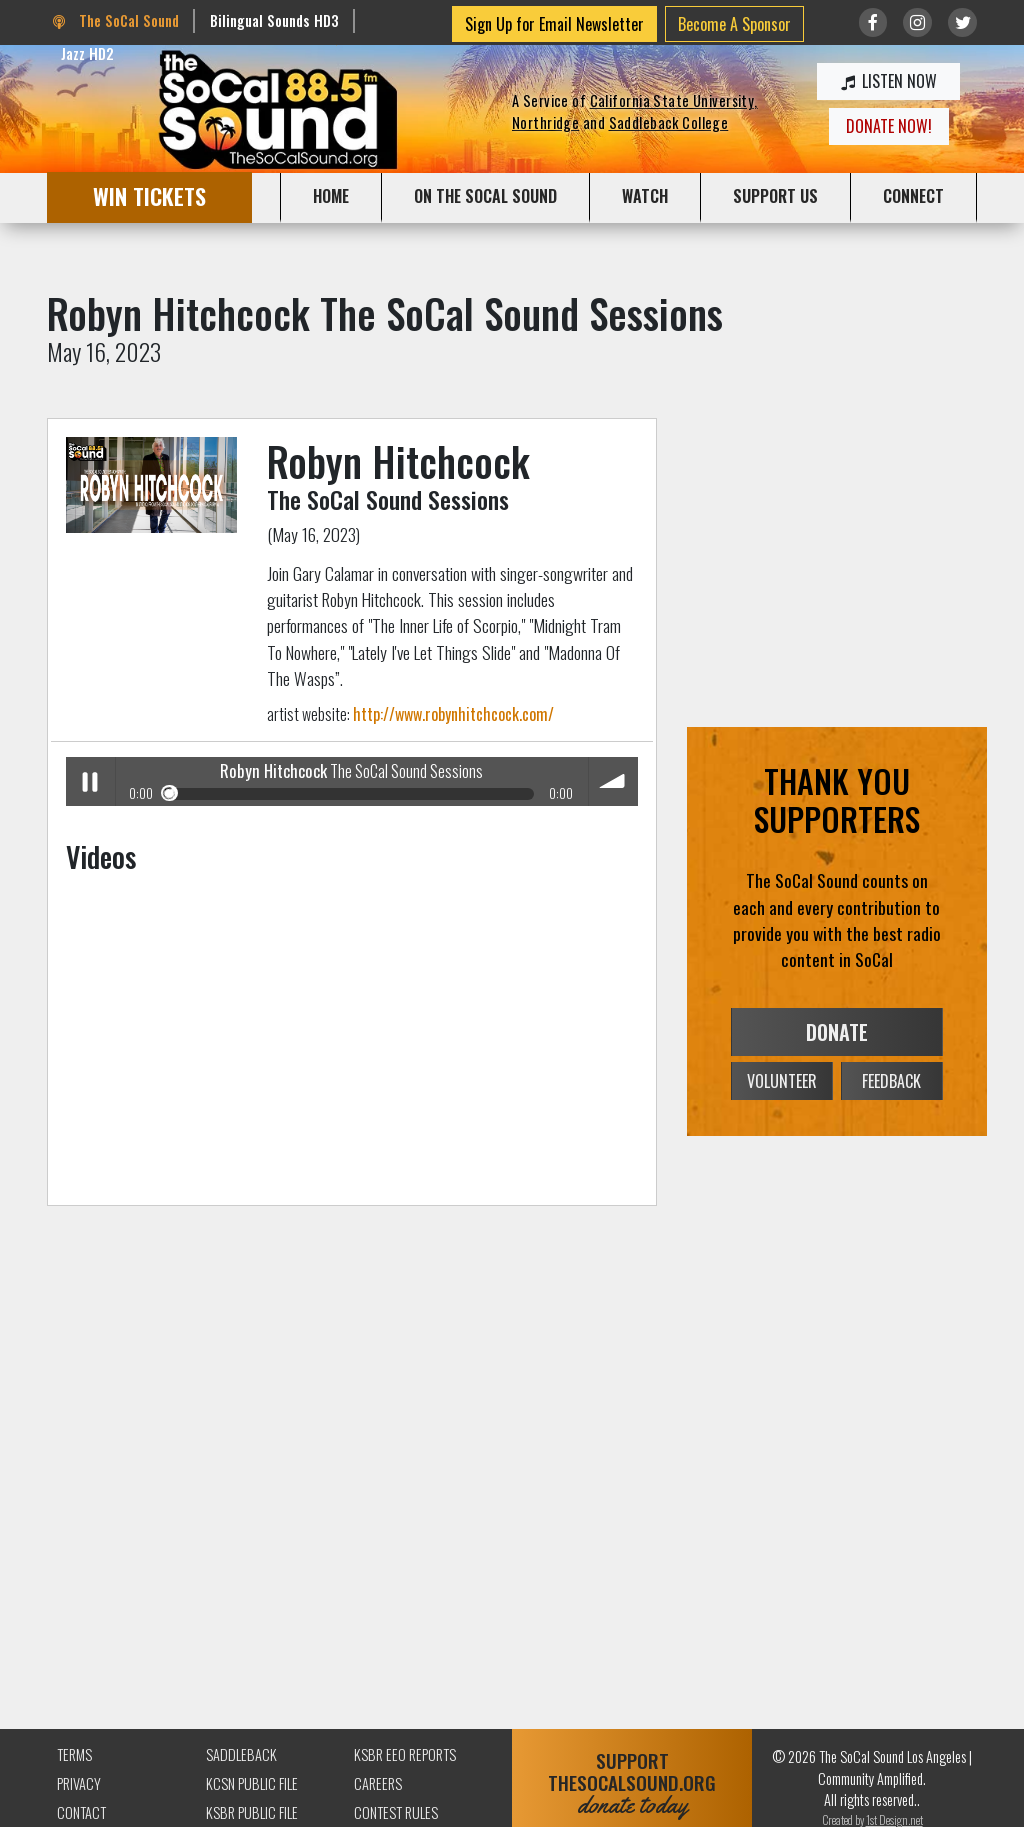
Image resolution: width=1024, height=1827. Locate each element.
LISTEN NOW (889, 81)
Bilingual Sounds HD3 (274, 20)
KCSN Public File (252, 1783)
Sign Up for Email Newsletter (554, 24)
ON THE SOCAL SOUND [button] (485, 196)
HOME (331, 196)
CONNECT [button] (913, 196)
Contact (81, 1812)
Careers (378, 1783)
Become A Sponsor (734, 24)
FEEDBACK (891, 1081)
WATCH (645, 196)
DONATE (837, 1032)
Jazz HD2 (87, 53)
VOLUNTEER (782, 1081)
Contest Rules (396, 1812)
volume (613, 781)
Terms (74, 1754)
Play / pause (90, 781)
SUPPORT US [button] (775, 196)
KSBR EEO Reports (405, 1754)
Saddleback (241, 1754)
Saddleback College (669, 122)
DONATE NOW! (889, 126)
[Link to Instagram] (917, 22)
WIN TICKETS (149, 195)
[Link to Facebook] (873, 22)
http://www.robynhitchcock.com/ (453, 714)
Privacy (79, 1783)
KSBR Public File (252, 1812)
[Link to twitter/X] (962, 22)
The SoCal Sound (116, 20)
